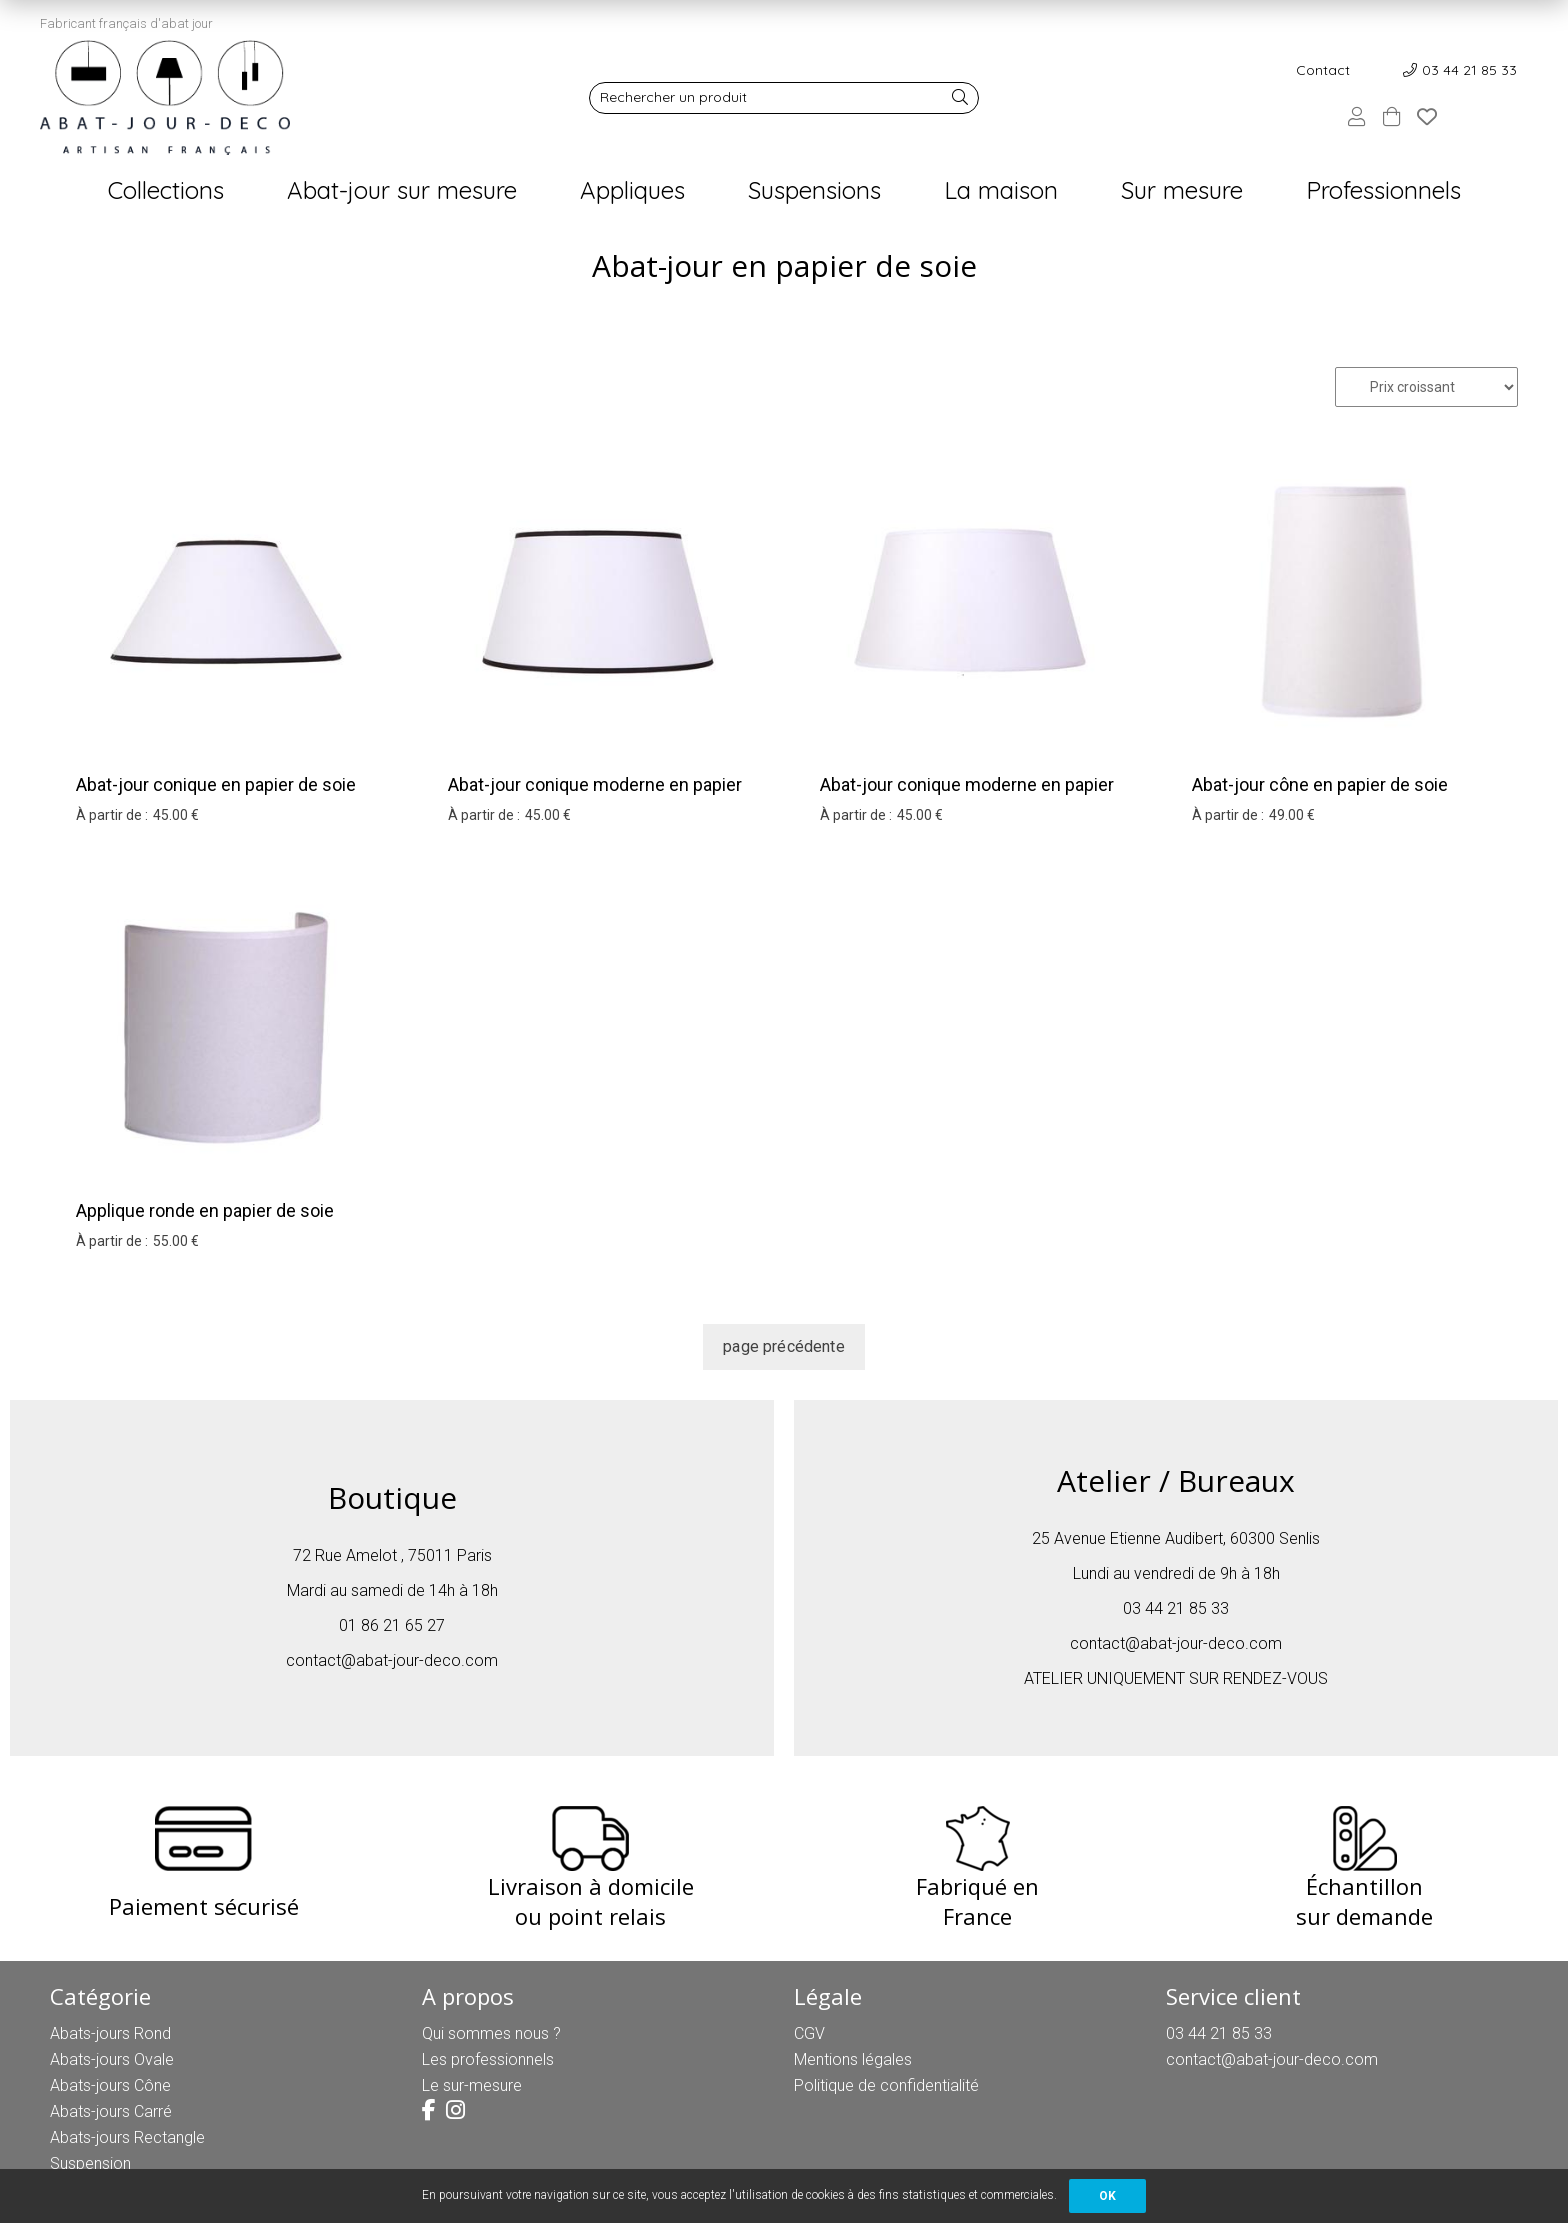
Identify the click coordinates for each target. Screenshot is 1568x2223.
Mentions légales (853, 2059)
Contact (1323, 70)
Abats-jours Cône (110, 2085)
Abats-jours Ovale (112, 2059)
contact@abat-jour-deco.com (392, 1660)
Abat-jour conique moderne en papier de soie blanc (595, 797)
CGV (809, 2033)
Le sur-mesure (472, 2085)
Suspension (90, 2163)
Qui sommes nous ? (491, 2033)
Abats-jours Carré (111, 2111)
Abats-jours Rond (110, 2033)
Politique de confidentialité (886, 2085)
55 (176, 1241)
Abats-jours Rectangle (127, 2137)
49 (1292, 815)
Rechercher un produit (673, 97)
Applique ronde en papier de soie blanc (205, 1223)
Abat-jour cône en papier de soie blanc (1320, 797)
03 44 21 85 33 (1469, 70)
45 (176, 815)
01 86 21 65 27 (392, 1625)
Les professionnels (488, 2059)
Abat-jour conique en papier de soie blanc (216, 797)
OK (1107, 2196)
